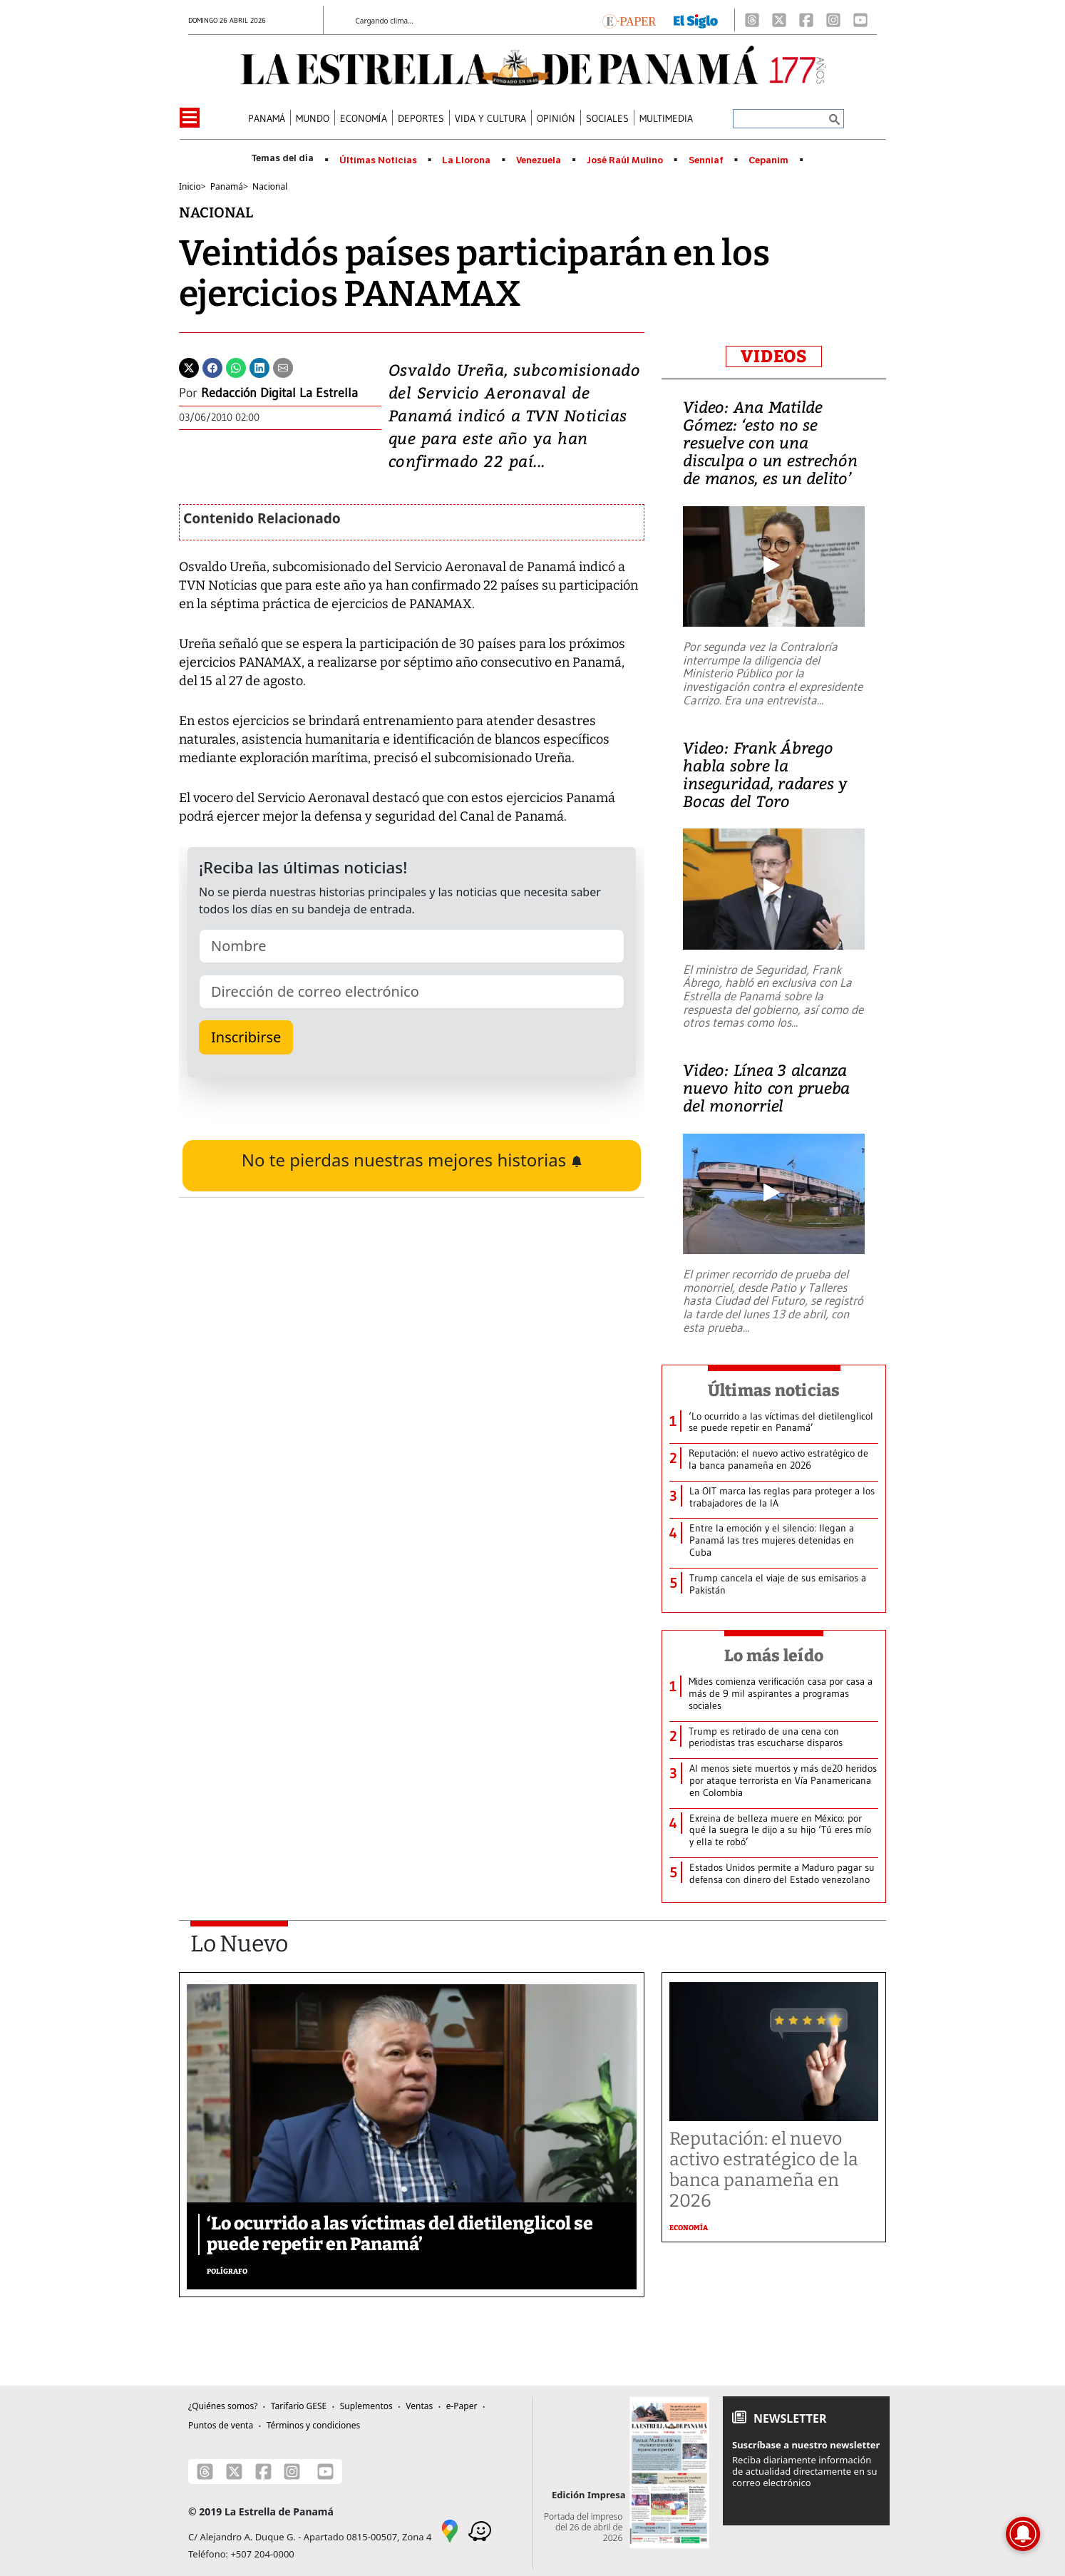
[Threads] (752, 20)
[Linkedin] (259, 366)
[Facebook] (806, 20)
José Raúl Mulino (625, 160)
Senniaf (706, 160)
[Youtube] (860, 20)
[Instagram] (833, 20)
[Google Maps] (449, 2529)
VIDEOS (774, 356)
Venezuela (538, 160)
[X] (779, 20)
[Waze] (479, 2529)
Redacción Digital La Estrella (279, 393)
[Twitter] (189, 366)
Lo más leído (773, 1656)
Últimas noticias (774, 1390)
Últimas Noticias (378, 160)
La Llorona (466, 160)
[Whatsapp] (236, 366)
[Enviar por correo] (283, 366)
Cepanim (768, 160)
